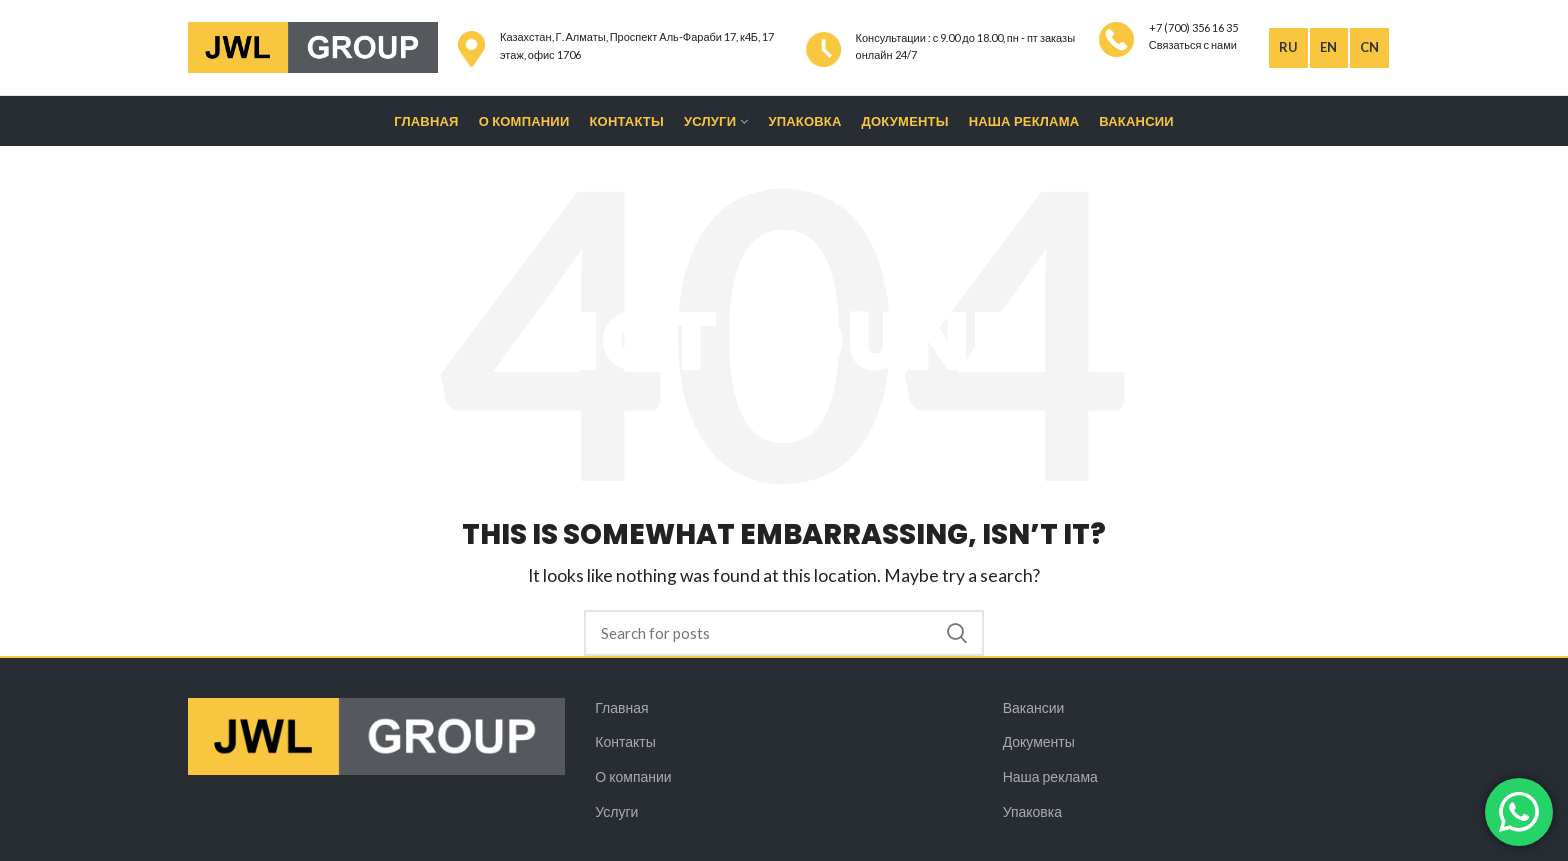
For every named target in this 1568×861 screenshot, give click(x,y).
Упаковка (1032, 811)
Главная (621, 707)
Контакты (625, 741)
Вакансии (1034, 707)
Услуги (616, 811)
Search (957, 633)
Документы (1039, 741)
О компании (633, 776)
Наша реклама (1050, 776)
